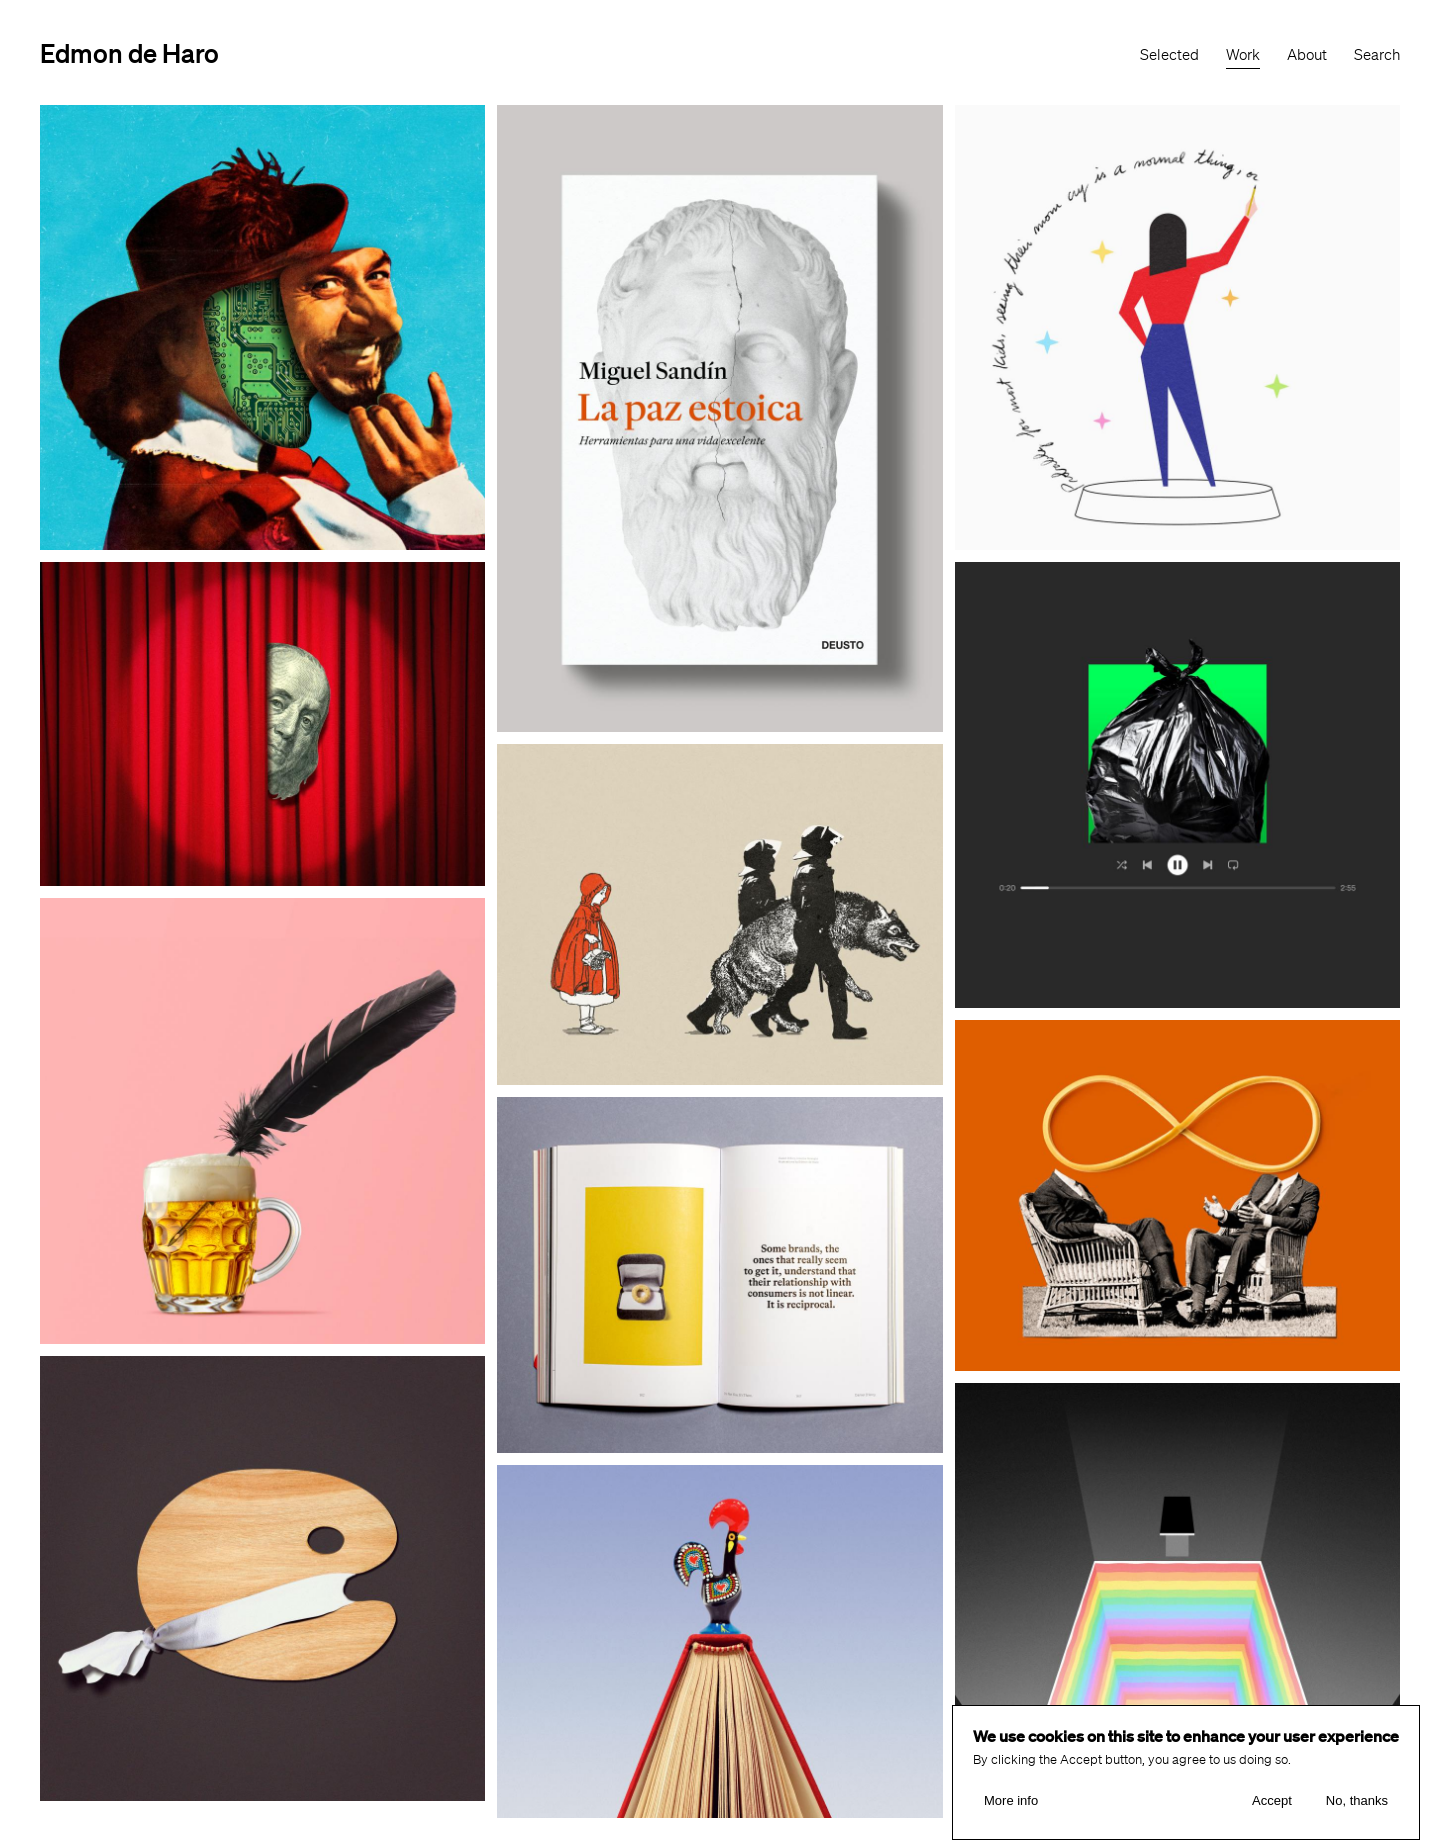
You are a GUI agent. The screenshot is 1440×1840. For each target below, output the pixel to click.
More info (1011, 1800)
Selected (1169, 55)
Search (1377, 55)
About (1307, 55)
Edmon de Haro (129, 52)
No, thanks (1357, 1800)
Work (1243, 55)
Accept (1272, 1800)
